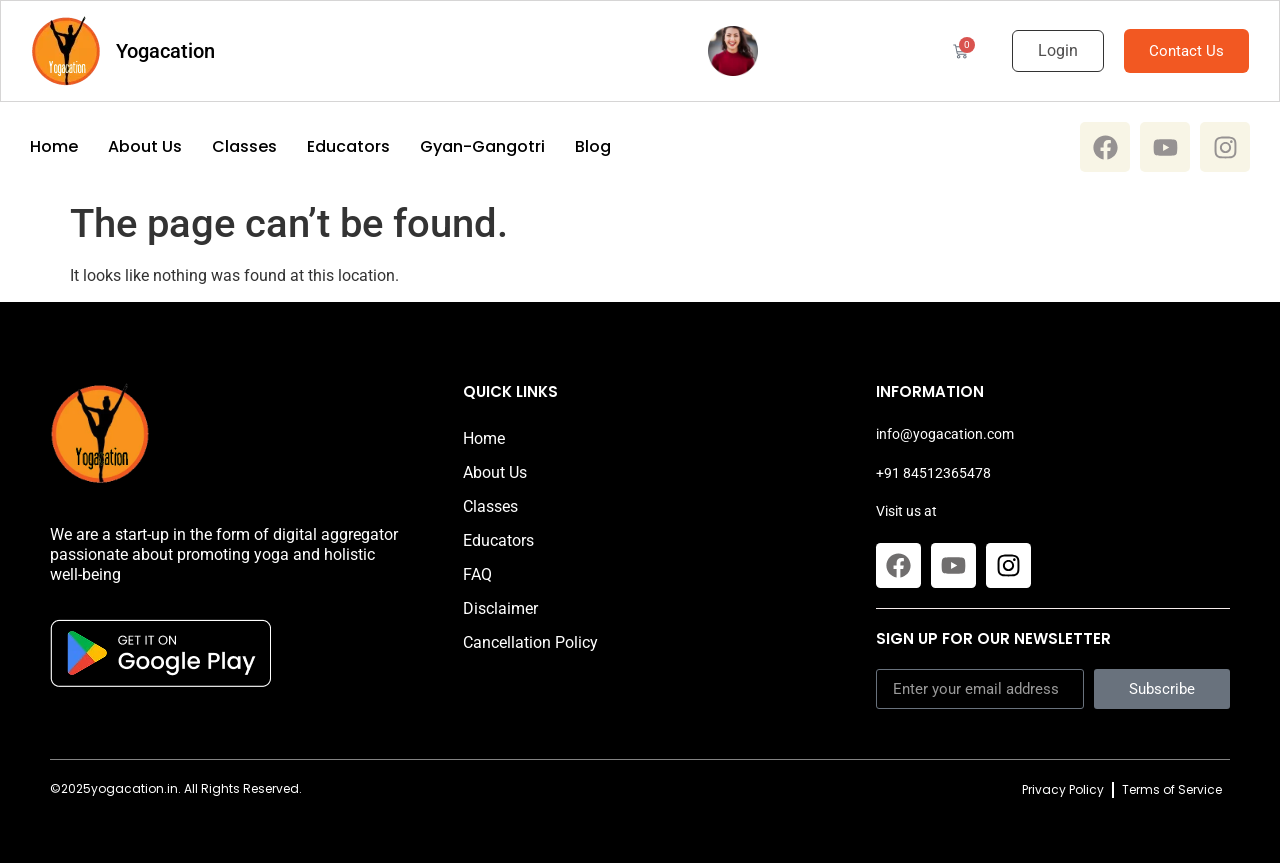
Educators (348, 147)
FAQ (477, 574)
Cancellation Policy (530, 642)
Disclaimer (500, 608)
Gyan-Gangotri (482, 147)
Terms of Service (1172, 789)
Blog (593, 147)
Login (1058, 50)
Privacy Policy (1063, 789)
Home (54, 147)
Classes (244, 147)
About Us (145, 147)
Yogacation (165, 51)
